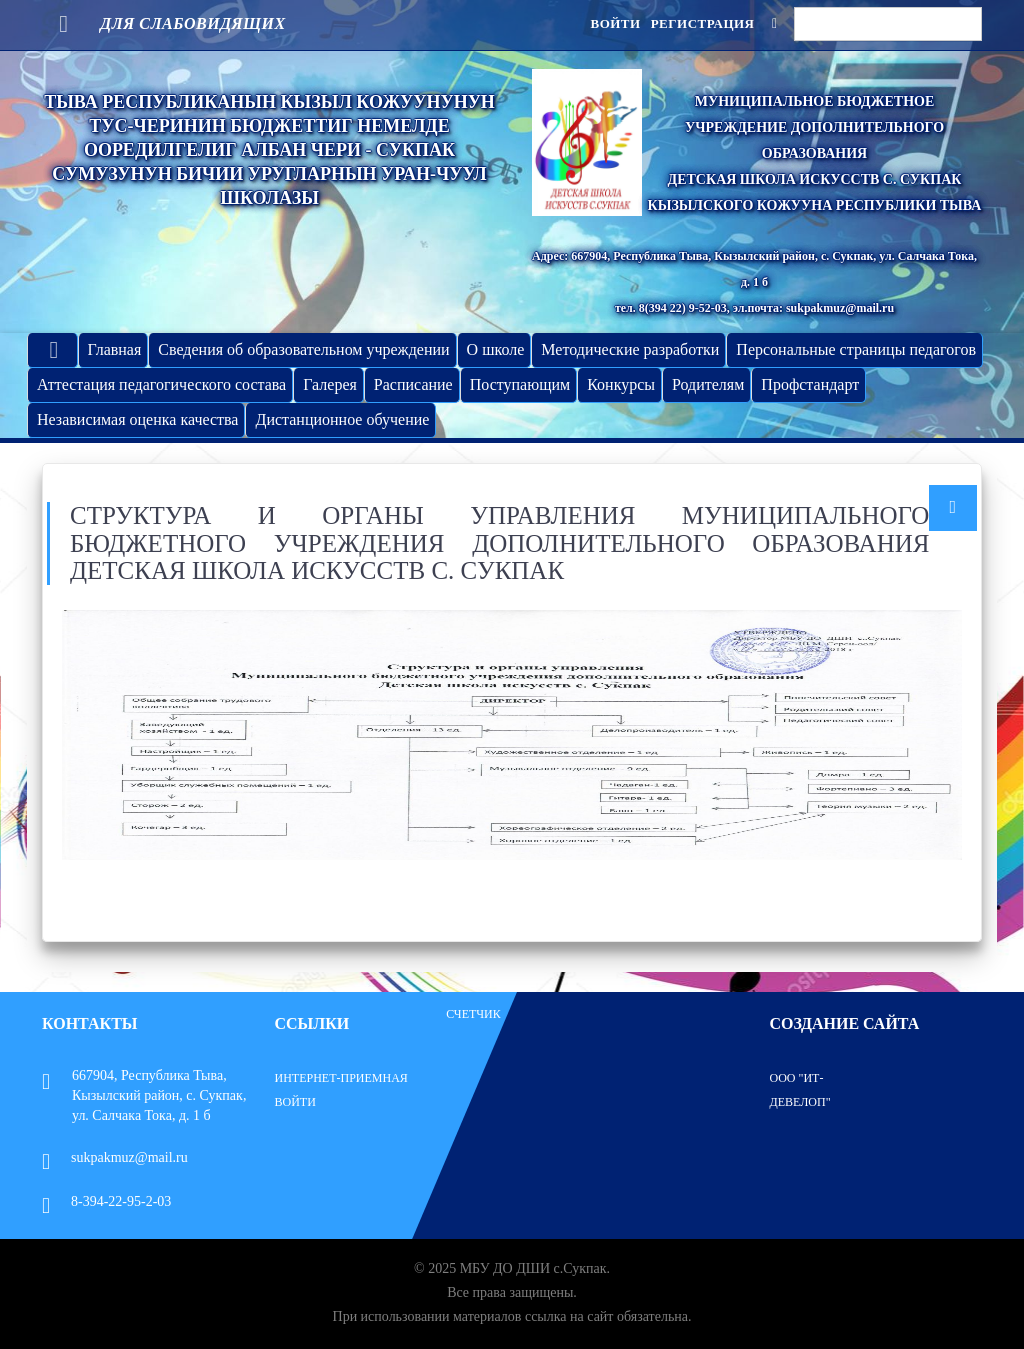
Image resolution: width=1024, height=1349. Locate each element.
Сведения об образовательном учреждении (303, 349)
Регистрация (703, 23)
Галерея (330, 384)
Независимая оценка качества (137, 419)
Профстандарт (810, 384)
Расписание (413, 384)
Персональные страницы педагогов (856, 349)
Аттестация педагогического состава (161, 384)
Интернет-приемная (341, 1078)
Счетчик (473, 1014)
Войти (615, 23)
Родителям (708, 384)
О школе (496, 349)
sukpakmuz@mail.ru (115, 1157)
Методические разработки (630, 349)
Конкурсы (621, 384)
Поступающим (520, 384)
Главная (115, 349)
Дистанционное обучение (342, 419)
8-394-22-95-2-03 (106, 1201)
